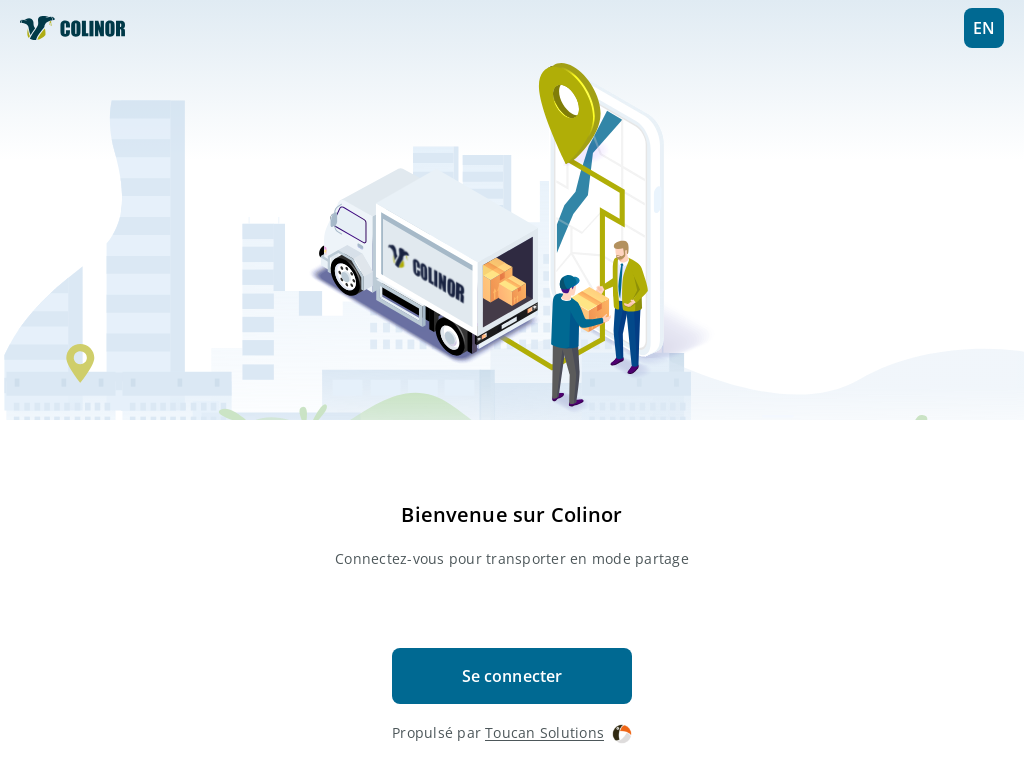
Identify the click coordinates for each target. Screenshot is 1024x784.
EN (984, 28)
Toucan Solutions (558, 734)
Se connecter (512, 676)
